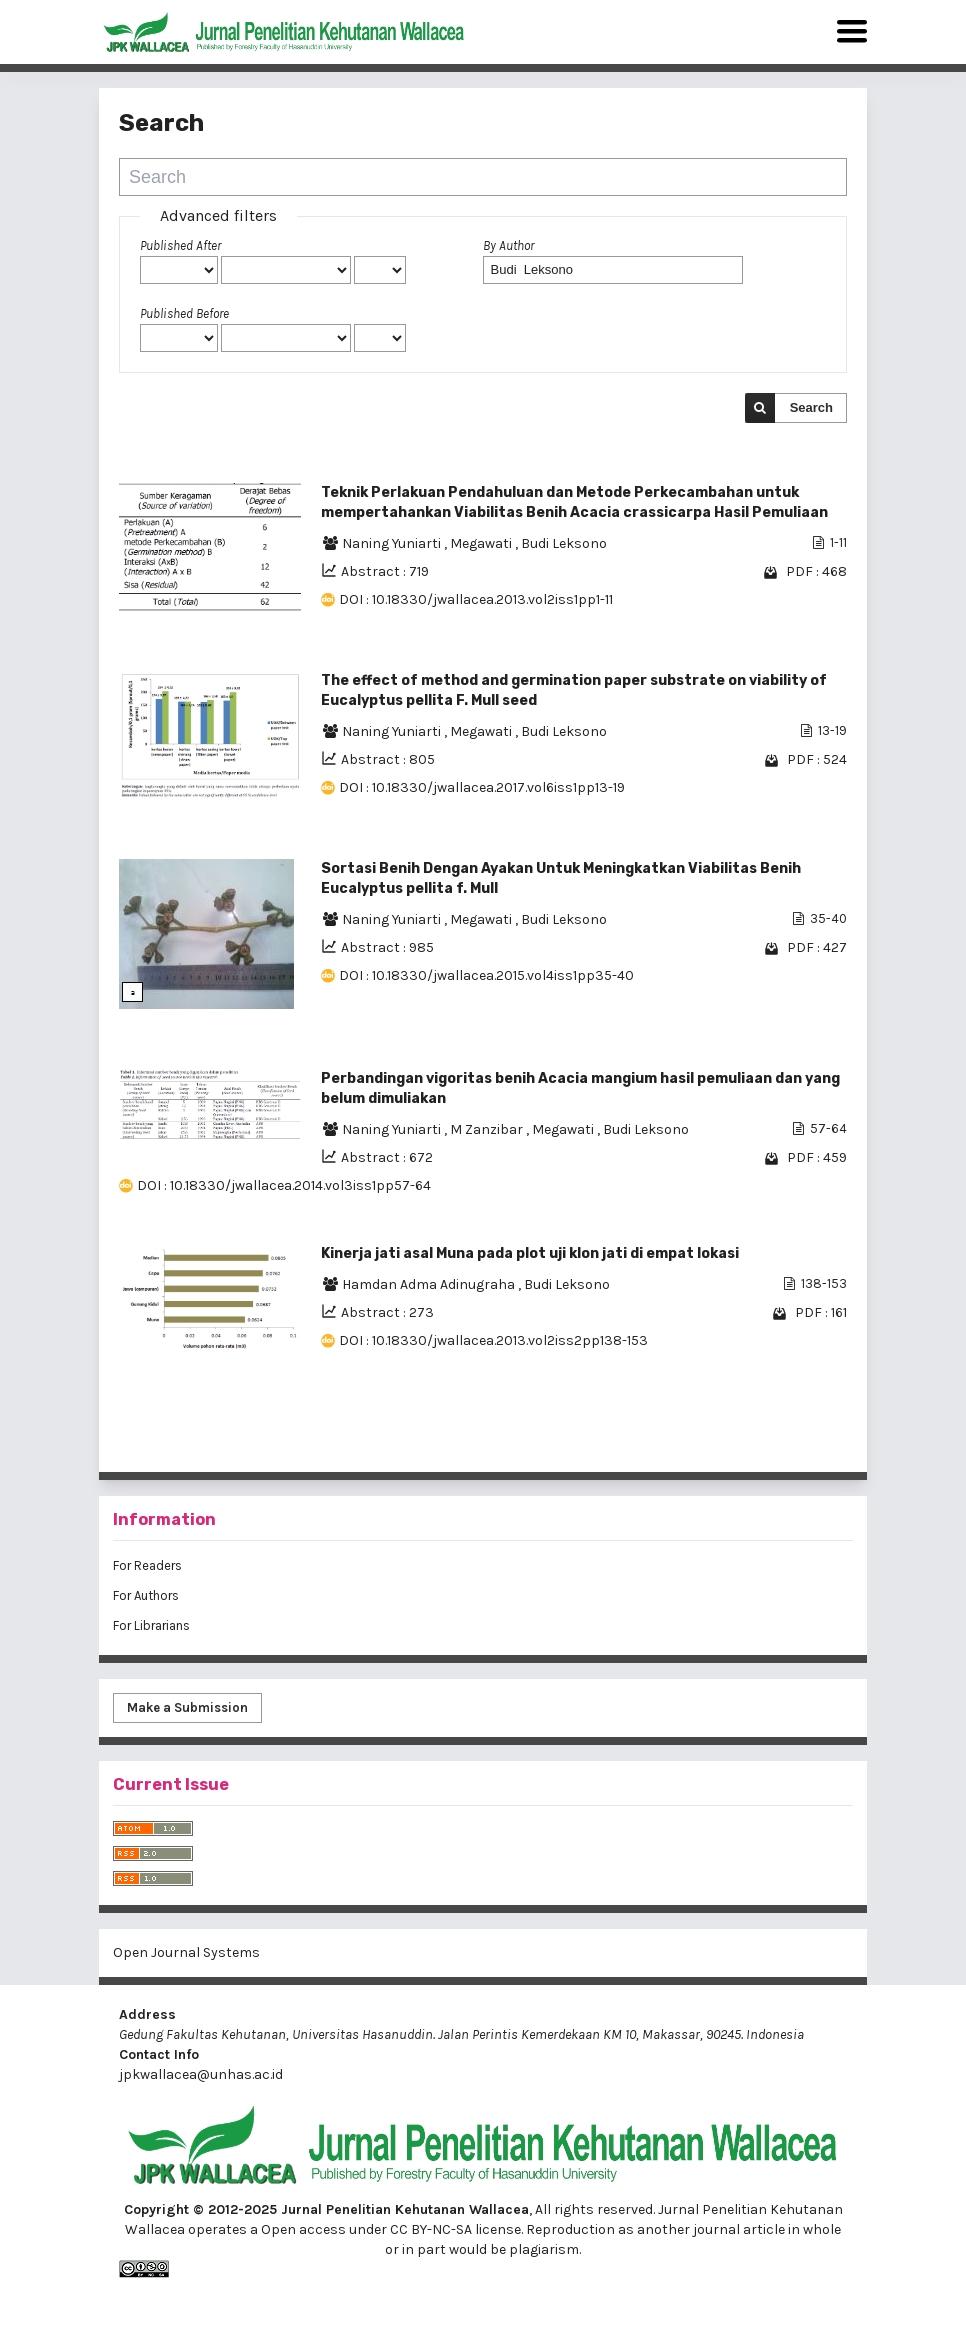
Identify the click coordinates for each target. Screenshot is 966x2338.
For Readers (147, 1565)
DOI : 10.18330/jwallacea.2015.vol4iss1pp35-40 (486, 975)
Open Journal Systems (186, 1952)
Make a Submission (187, 1707)
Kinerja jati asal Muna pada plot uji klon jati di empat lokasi (530, 1253)
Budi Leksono (564, 543)
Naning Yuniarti (393, 543)
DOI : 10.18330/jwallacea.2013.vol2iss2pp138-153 (493, 1340)
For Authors (146, 1595)
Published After (180, 245)
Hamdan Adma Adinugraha (430, 1284)
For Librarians (151, 1625)
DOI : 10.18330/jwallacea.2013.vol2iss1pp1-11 (476, 599)
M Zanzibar (488, 1129)
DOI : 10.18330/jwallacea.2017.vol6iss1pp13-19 (482, 787)
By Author (508, 245)
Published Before (184, 313)
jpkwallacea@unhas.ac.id (201, 2074)
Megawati (482, 543)
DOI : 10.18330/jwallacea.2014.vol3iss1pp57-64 (284, 1185)
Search (811, 407)
